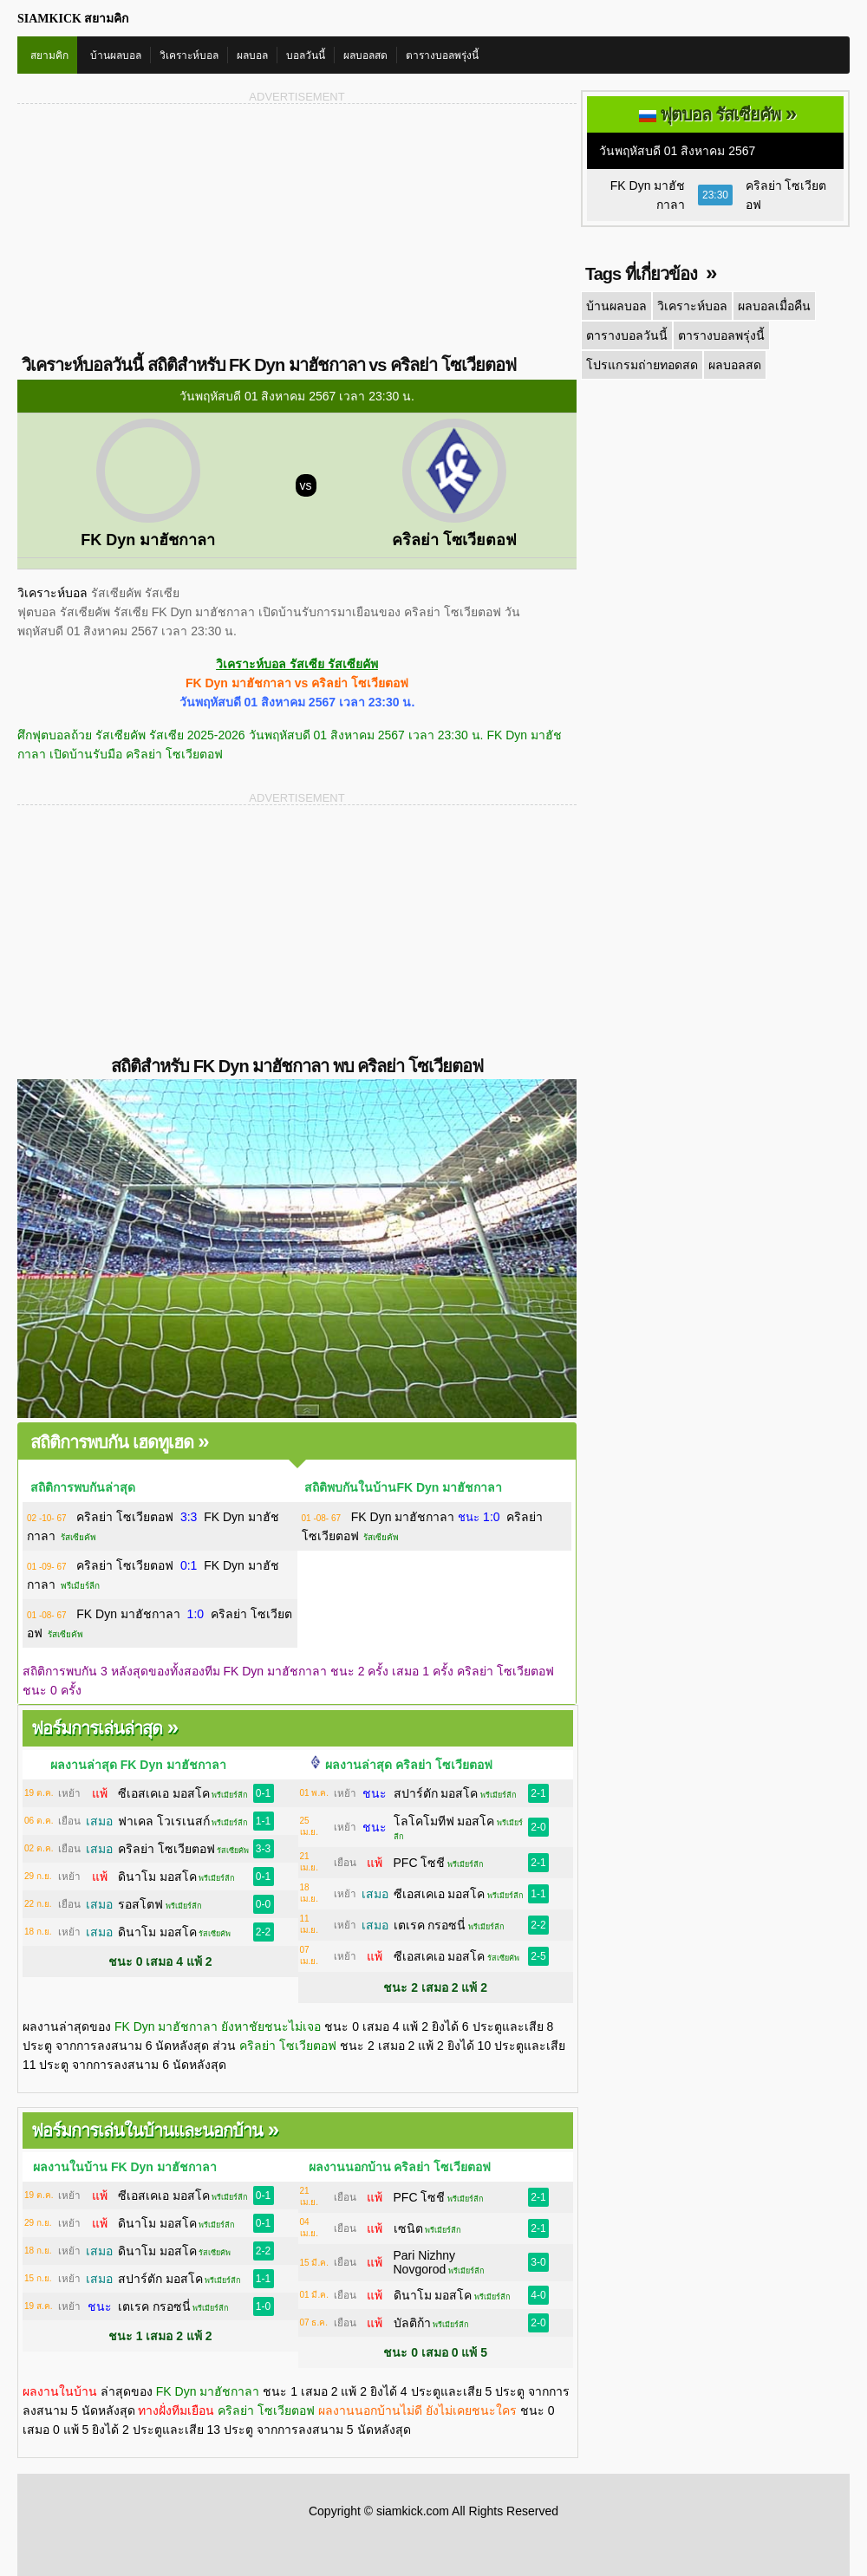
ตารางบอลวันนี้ (627, 335)
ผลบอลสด (365, 55)
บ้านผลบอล (115, 55)
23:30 (715, 195)
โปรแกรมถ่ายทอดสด (641, 365)
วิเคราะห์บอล (189, 55)
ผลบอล (252, 55)
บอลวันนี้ (305, 55)
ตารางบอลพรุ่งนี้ (442, 55)
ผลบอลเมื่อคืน (774, 306)
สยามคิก (49, 55)
